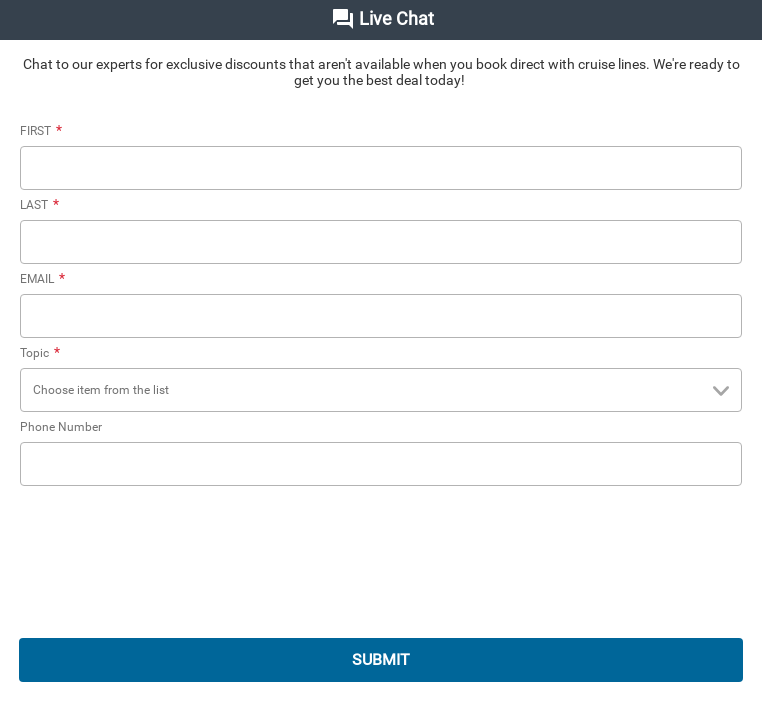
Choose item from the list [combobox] (385, 392)
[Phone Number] (381, 464)
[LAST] (381, 242)
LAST (42, 205)
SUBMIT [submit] (381, 659)
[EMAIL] (381, 316)
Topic (42, 353)
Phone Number (61, 427)
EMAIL (45, 279)
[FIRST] (381, 168)
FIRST (43, 131)
